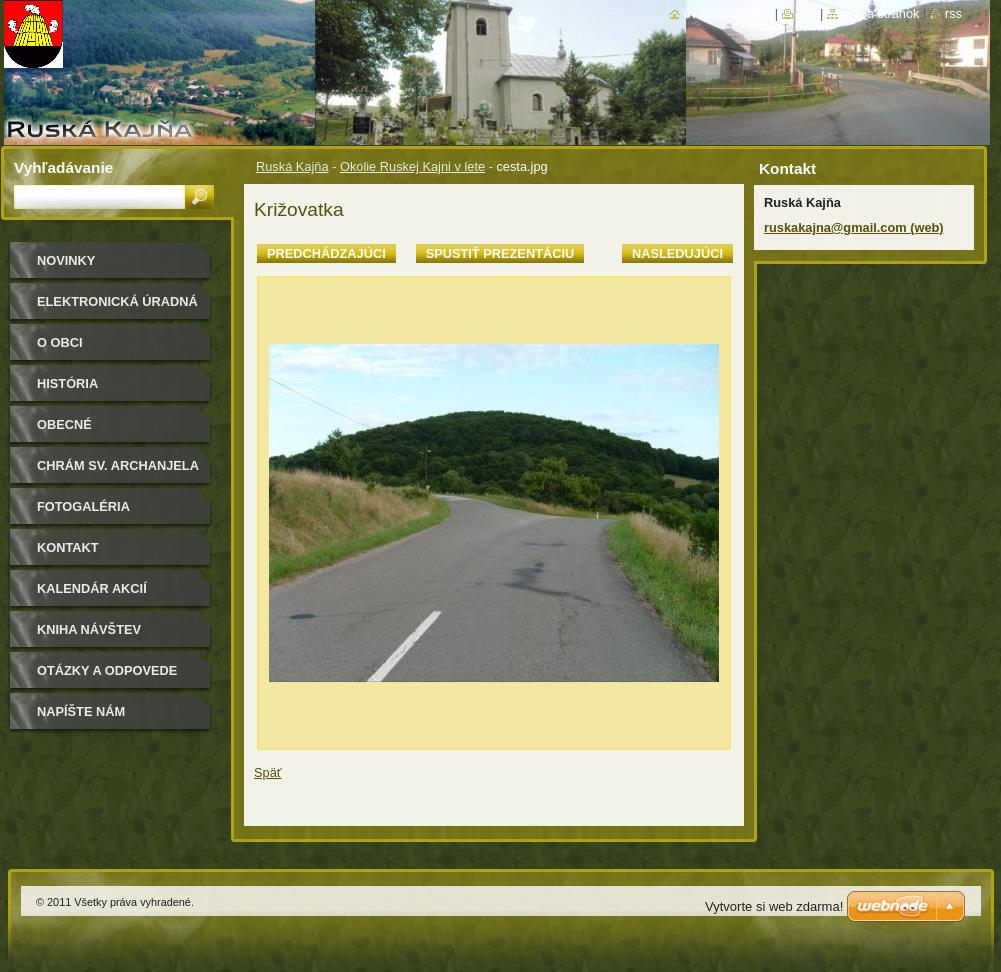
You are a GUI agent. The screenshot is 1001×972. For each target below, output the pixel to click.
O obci (60, 342)
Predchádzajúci (326, 253)
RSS (953, 13)
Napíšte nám (81, 711)
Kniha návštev (89, 629)
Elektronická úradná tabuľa (117, 308)
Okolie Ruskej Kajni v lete (412, 166)
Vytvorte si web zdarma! (774, 906)
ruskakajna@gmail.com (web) (854, 227)
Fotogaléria (83, 506)
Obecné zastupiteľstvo (94, 431)
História (67, 383)
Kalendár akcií (92, 588)
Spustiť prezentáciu (500, 253)
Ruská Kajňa (292, 166)
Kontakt (68, 547)
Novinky (66, 260)
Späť (268, 772)
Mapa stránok (881, 13)
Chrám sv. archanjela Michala (118, 472)
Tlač (807, 13)
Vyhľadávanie (63, 167)
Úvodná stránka (728, 13)
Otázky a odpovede (107, 670)
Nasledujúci (677, 253)
